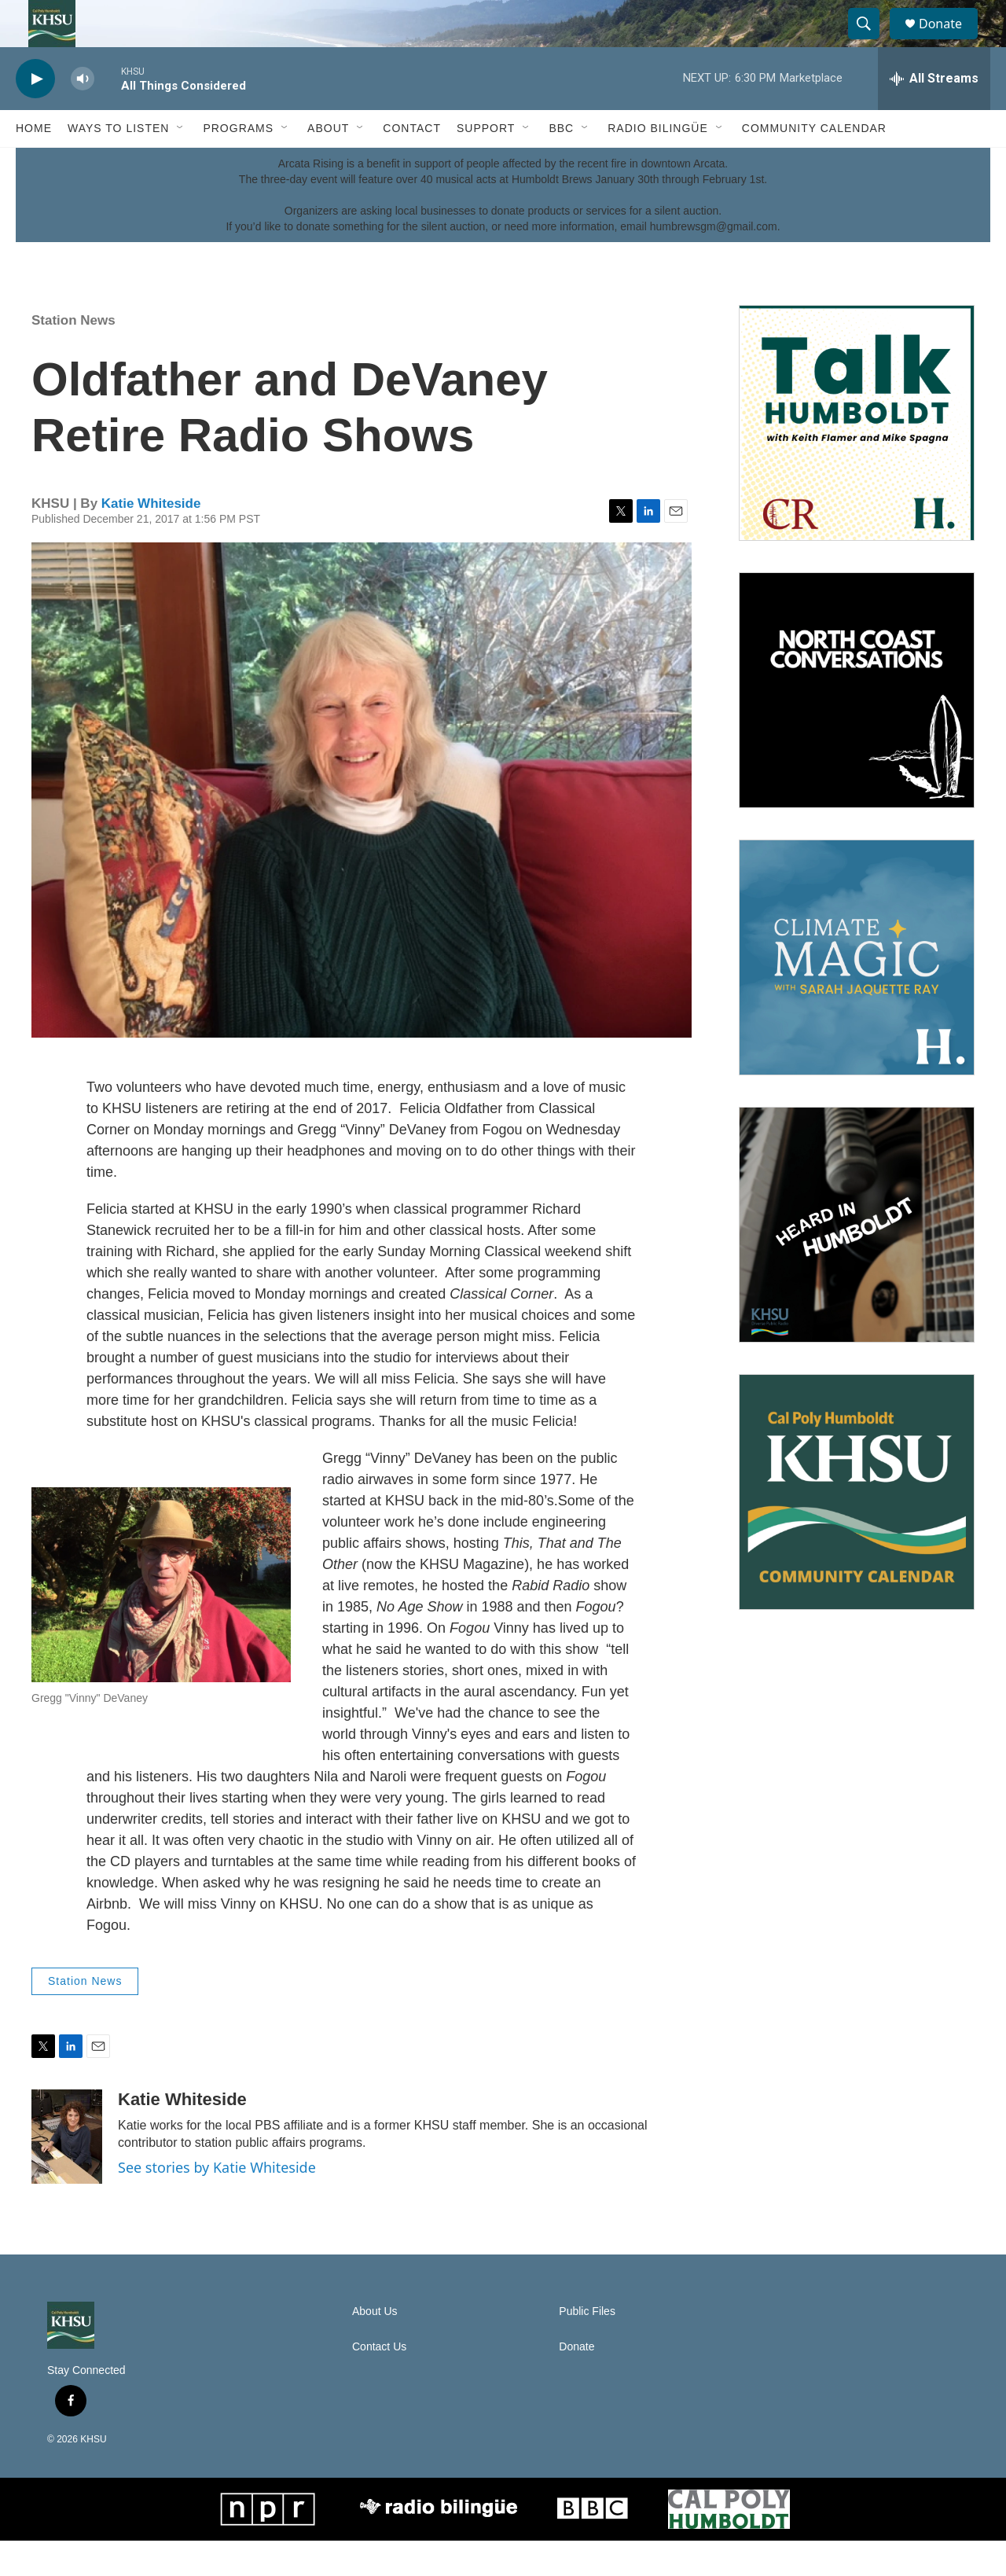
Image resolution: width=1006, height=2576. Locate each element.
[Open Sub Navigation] (180, 163)
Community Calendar (814, 163)
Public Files (587, 2347)
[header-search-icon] (871, 41)
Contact (412, 163)
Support (486, 163)
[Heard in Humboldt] (857, 1260)
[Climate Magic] (857, 993)
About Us (375, 2347)
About (328, 163)
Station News (73, 355)
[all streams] (934, 114)
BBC (561, 163)
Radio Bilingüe (658, 163)
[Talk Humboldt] (857, 458)
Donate (950, 41)
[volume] (82, 114)
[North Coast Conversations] (857, 725)
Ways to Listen (118, 163)
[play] (35, 114)
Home (34, 163)
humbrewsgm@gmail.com (713, 261)
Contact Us (379, 2382)
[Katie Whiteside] (66, 2172)
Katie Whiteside (151, 538)
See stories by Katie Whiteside (217, 2202)
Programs (238, 163)
